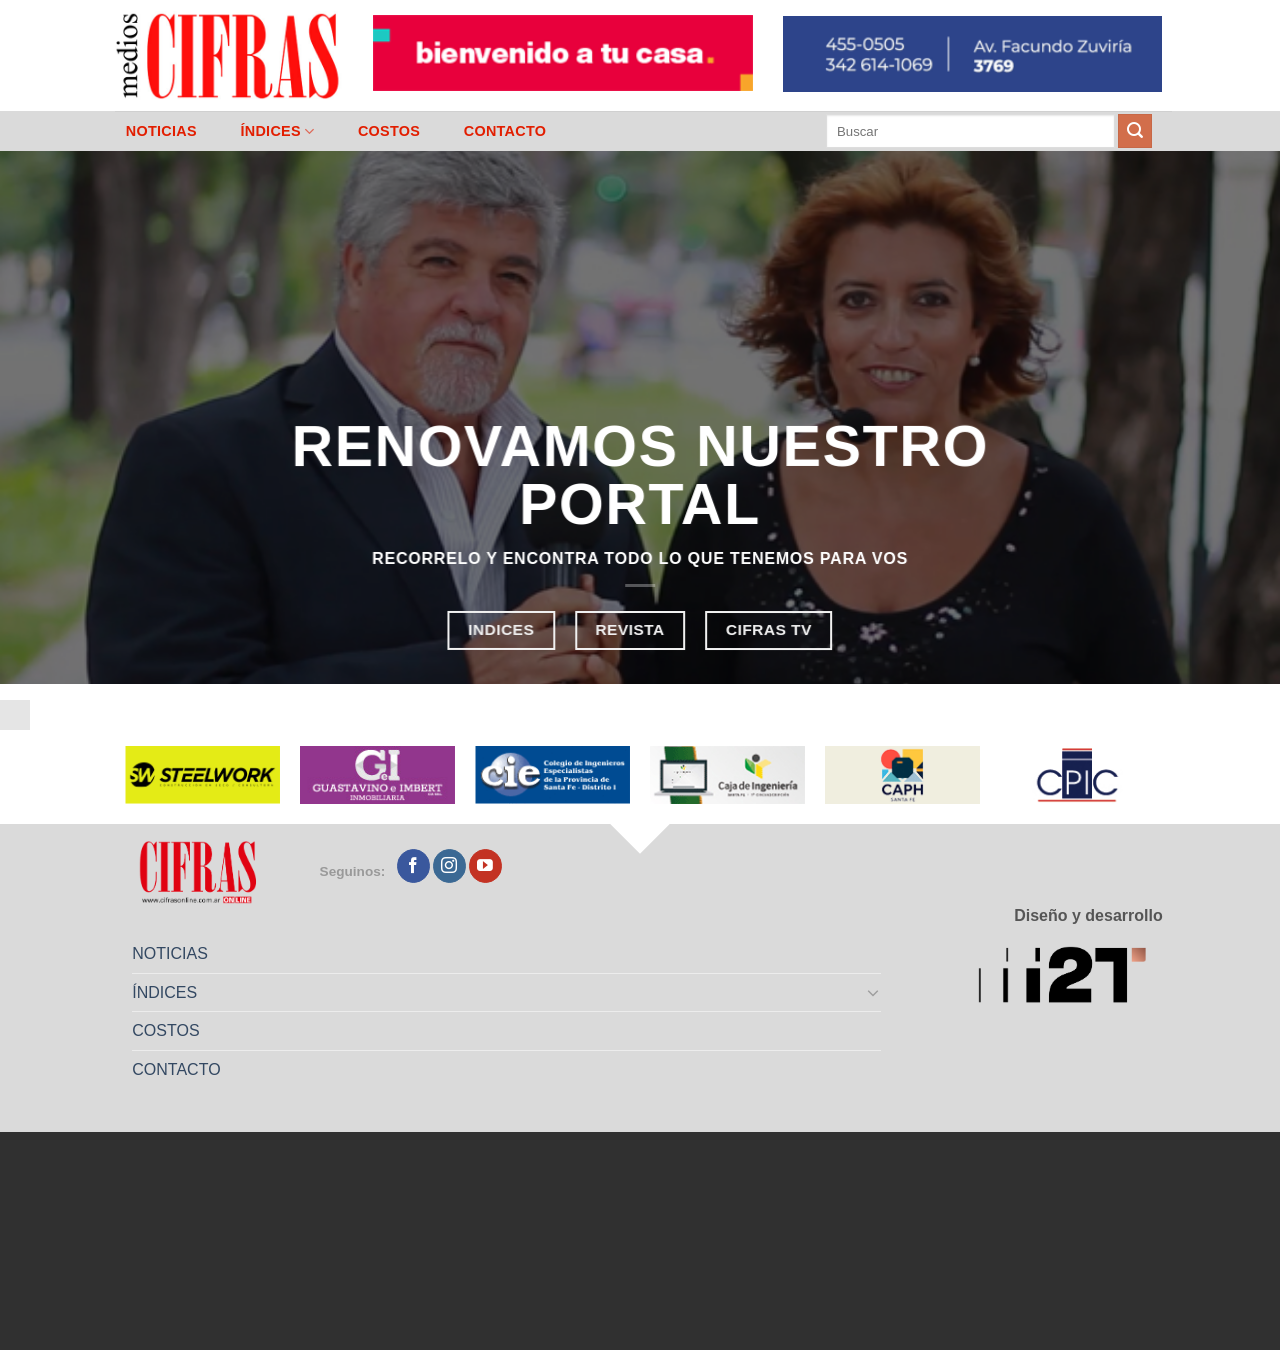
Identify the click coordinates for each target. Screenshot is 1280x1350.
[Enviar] (1135, 131)
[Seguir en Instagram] (449, 866)
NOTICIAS (161, 131)
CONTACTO (505, 131)
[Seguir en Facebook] (413, 866)
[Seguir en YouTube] (485, 866)
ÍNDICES (277, 131)
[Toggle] (874, 992)
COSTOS (389, 131)
